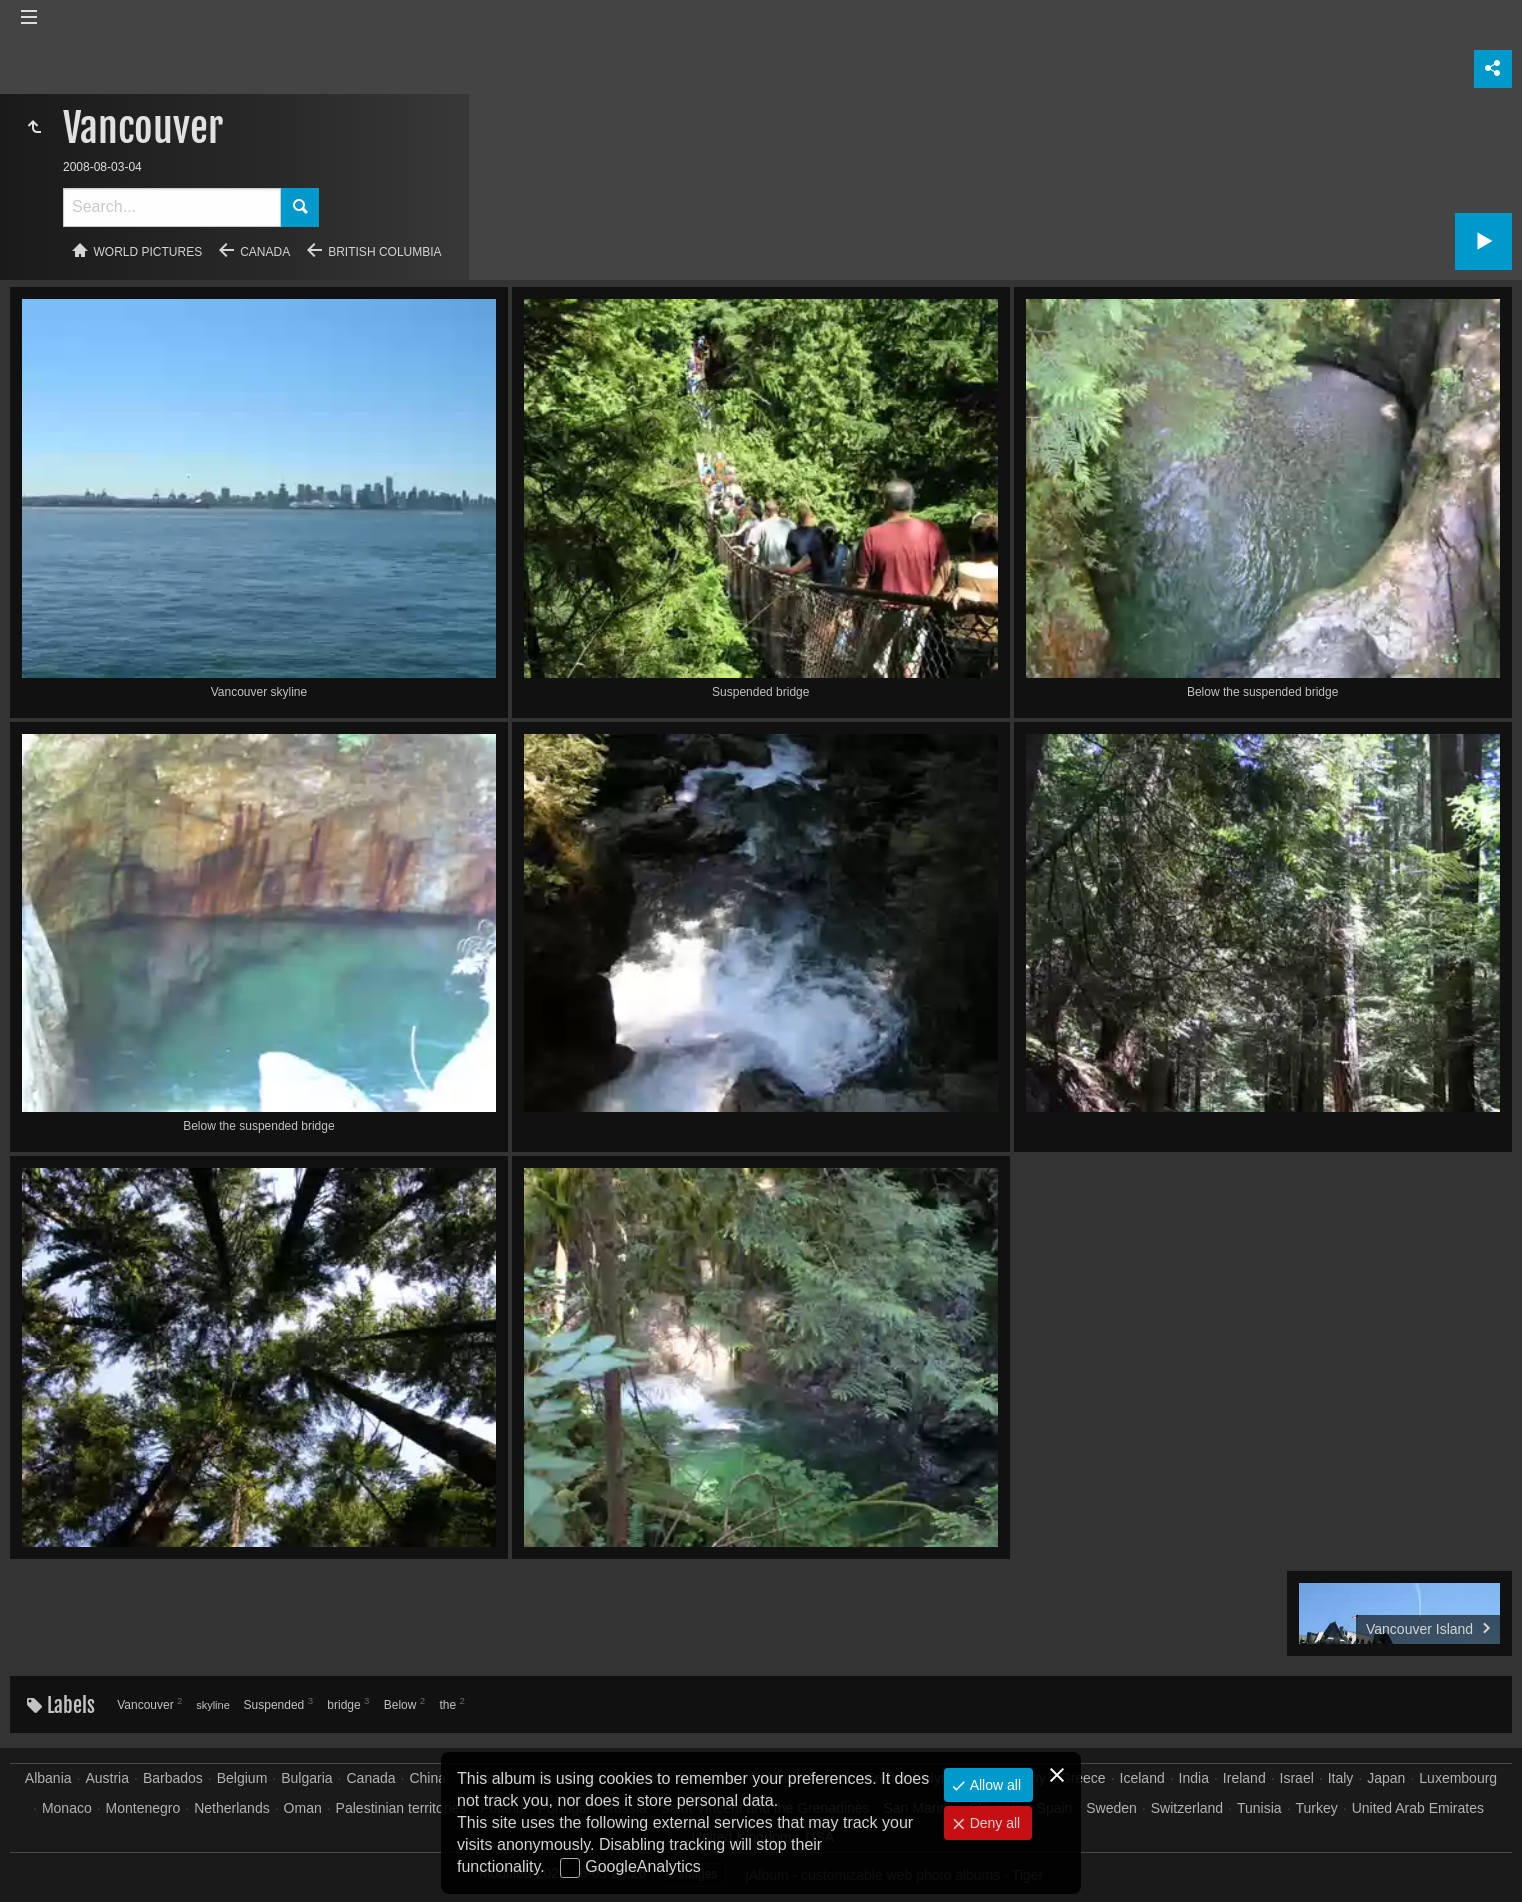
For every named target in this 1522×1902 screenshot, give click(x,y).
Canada (265, 252)
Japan (1386, 1778)
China (427, 1778)
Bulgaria (306, 1778)
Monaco (67, 1808)
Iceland (1142, 1778)
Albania (48, 1778)
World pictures (148, 252)
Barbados (173, 1778)
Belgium (242, 1778)
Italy (1341, 1778)
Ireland (1244, 1778)
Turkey (1317, 1808)
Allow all (993, 1785)
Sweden (1111, 1808)
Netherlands (232, 1808)
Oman (303, 1808)
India (1194, 1778)
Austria (107, 1778)
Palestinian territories (401, 1808)
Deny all (993, 1823)
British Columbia (384, 252)
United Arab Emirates (1418, 1808)
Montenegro (143, 1808)
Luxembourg (1458, 1778)
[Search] (172, 207)
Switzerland (1187, 1808)
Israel (1297, 1778)
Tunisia (1259, 1808)
